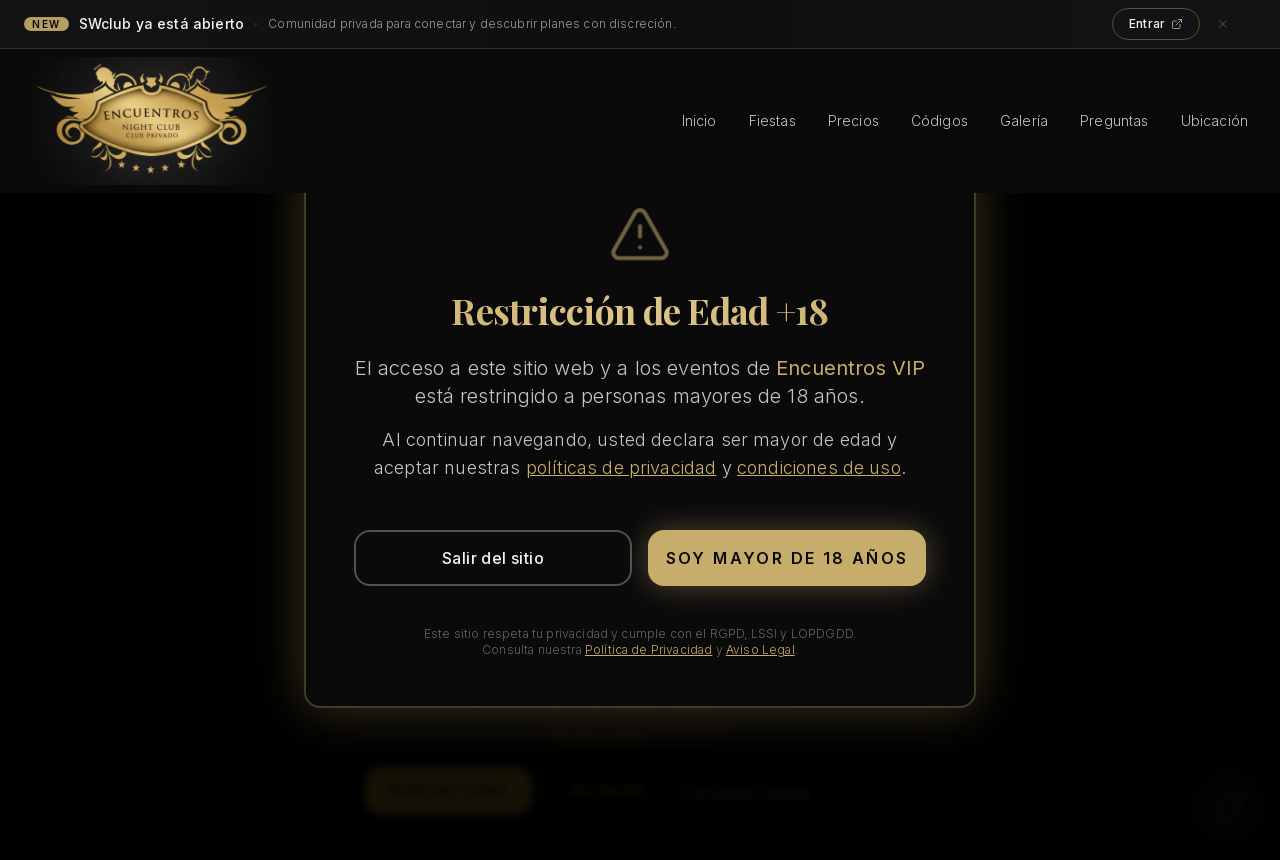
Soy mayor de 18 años (787, 558)
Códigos (939, 120)
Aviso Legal (760, 649)
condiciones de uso (819, 467)
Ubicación (1214, 120)
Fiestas (772, 120)
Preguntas (1114, 120)
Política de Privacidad (649, 649)
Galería (1024, 120)
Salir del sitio (493, 558)
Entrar (1156, 23)
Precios (853, 120)
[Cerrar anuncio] (1234, 24)
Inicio (699, 120)
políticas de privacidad (621, 467)
